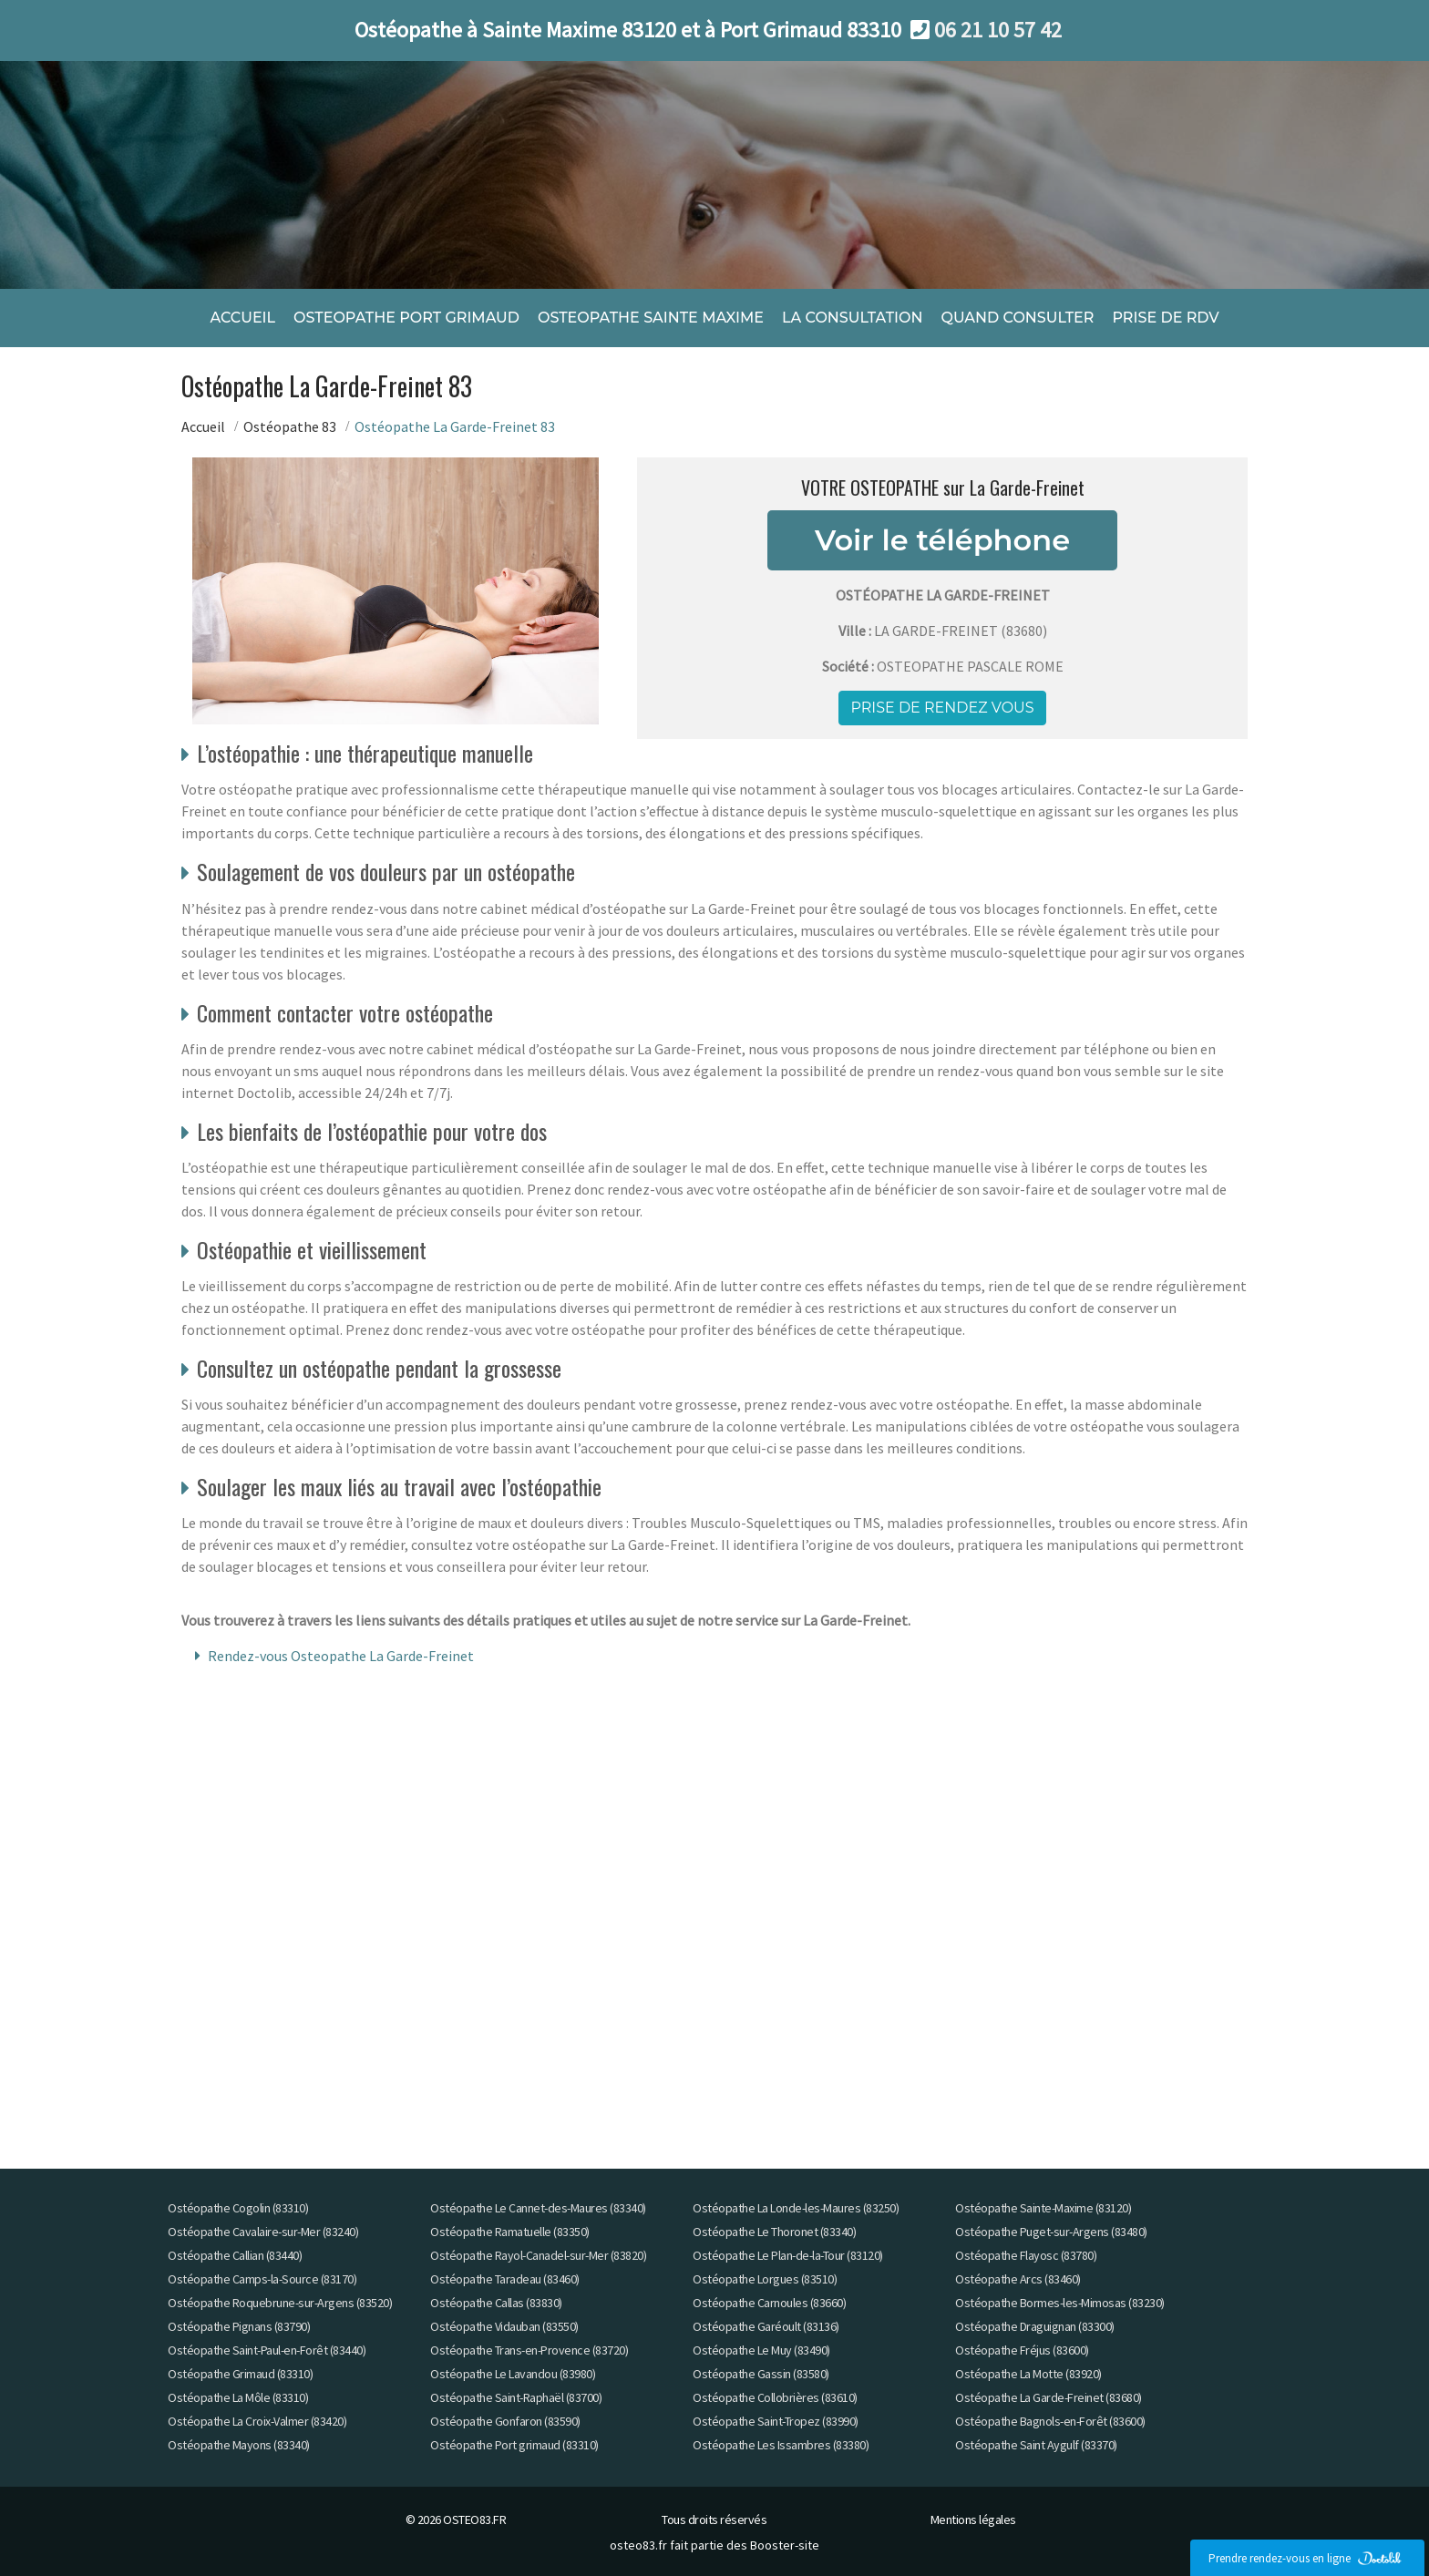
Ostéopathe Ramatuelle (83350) (510, 2231)
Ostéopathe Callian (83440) (235, 2255)
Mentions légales (973, 2519)
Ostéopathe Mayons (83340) (239, 2445)
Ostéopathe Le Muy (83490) (761, 2350)
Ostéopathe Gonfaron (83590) (505, 2421)
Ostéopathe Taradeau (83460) (505, 2279)
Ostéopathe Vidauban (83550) (504, 2326)
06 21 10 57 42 (998, 29)
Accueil (203, 425)
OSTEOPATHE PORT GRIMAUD (406, 316)
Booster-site (784, 2545)
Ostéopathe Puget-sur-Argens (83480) (1051, 2231)
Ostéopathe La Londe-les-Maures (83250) (796, 2208)
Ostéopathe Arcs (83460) (1018, 2279)
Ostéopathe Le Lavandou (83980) (512, 2374)
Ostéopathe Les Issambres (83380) (781, 2445)
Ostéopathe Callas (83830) (496, 2302)
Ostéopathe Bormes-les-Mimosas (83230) (1060, 2302)
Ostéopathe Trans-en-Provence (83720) (529, 2350)
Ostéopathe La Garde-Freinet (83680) (1048, 2397)
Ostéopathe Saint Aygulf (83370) (1036, 2445)
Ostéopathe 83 (289, 425)
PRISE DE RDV (1165, 316)
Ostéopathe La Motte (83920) (1028, 2374)
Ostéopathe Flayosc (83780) (1025, 2255)
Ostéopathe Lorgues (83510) (765, 2279)
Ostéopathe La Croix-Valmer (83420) (257, 2421)
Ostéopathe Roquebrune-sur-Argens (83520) (280, 2302)
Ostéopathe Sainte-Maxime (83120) (1043, 2208)
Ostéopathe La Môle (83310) (238, 2397)
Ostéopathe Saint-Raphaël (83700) (515, 2397)
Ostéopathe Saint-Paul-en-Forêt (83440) (266, 2350)
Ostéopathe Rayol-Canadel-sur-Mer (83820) (538, 2255)
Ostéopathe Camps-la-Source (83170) (262, 2279)
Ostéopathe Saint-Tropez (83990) (775, 2421)
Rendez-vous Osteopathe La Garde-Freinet (341, 1656)
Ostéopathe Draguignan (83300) (1035, 2326)
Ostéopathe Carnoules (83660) (769, 2302)
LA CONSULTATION (852, 316)
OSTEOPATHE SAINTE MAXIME (651, 316)
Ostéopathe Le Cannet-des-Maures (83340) (538, 2208)
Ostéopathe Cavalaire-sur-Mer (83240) (263, 2231)
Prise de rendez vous (941, 706)
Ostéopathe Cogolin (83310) (238, 2208)
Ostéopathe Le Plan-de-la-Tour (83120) (788, 2255)
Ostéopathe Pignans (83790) (239, 2326)
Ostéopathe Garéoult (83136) (766, 2326)
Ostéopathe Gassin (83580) (761, 2374)
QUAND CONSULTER (1017, 316)
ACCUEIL (242, 316)
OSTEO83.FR (474, 2519)
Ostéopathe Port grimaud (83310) (514, 2445)
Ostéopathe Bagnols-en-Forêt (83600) (1050, 2421)
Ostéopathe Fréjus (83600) (1022, 2350)
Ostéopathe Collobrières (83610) (775, 2397)
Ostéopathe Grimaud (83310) (240, 2374)
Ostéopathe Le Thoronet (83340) (774, 2231)
